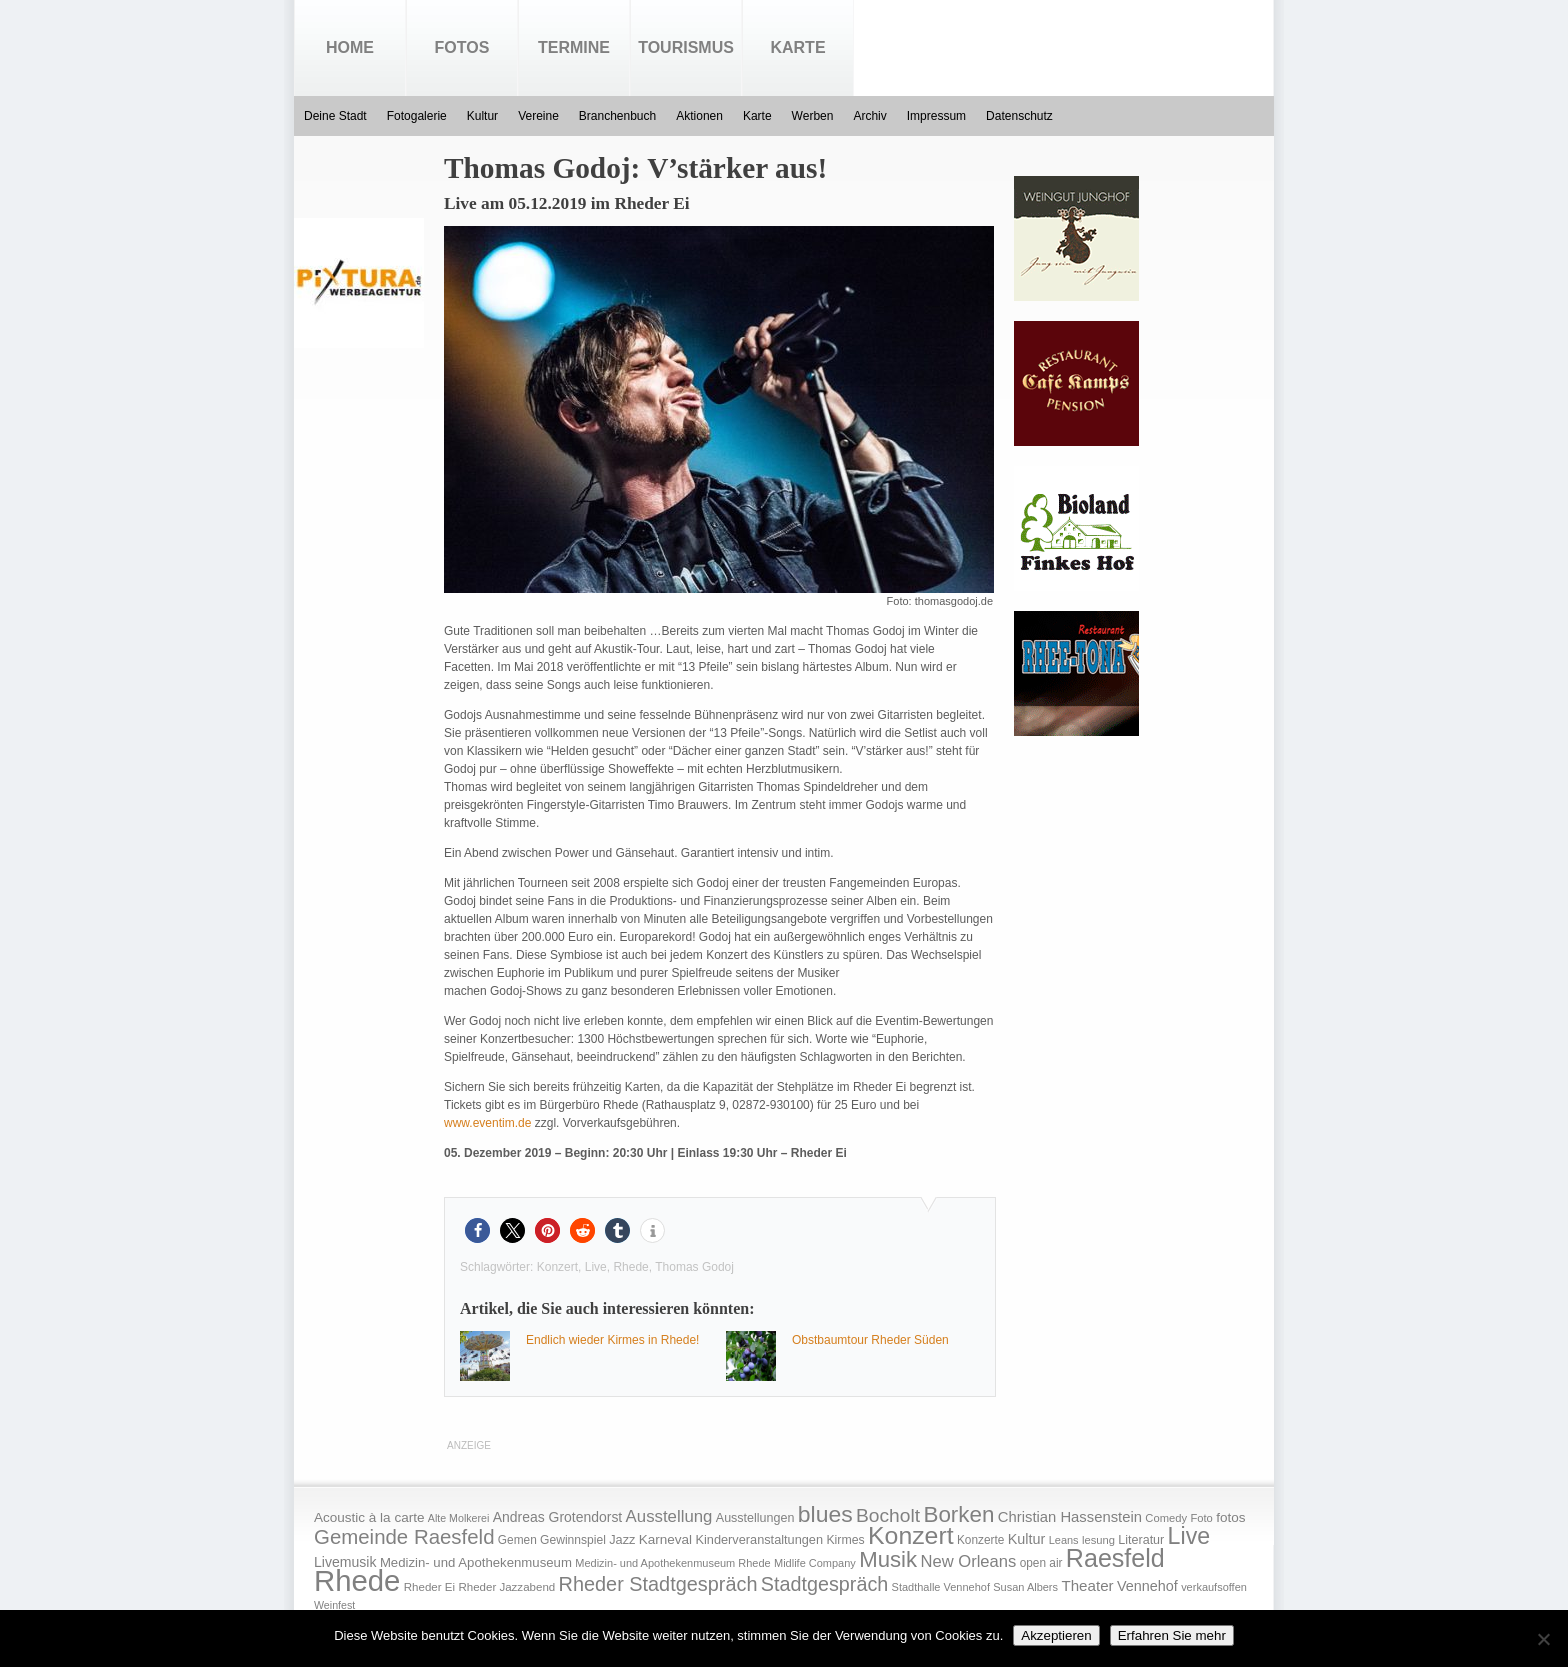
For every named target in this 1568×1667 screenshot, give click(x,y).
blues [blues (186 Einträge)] (825, 1514)
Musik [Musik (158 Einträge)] (888, 1559)
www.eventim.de (487, 1123)
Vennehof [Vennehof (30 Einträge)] (1147, 1586)
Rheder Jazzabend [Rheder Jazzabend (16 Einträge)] (506, 1587)
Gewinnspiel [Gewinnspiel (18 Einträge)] (573, 1540)
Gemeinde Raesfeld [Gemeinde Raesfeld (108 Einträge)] (404, 1537)
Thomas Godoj (694, 1267)
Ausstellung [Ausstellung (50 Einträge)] (669, 1516)
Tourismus (686, 47)
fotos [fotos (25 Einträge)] (1230, 1517)
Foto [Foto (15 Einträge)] (1201, 1518)
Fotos (462, 47)
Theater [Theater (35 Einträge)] (1087, 1585)
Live (596, 1267)
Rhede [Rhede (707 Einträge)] (357, 1580)
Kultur (482, 116)
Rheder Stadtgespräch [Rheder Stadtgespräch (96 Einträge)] (658, 1584)
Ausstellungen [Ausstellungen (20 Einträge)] (755, 1518)
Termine (574, 47)
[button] (477, 1230)
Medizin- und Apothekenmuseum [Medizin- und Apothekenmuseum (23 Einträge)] (476, 1562)
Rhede (630, 1267)
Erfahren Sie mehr (1172, 1635)
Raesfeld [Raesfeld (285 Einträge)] (1115, 1558)
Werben (813, 116)
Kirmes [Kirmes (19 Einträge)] (845, 1540)
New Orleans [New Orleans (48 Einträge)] (968, 1561)
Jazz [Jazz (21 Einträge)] (622, 1539)
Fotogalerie (417, 116)
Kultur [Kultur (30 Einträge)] (1027, 1539)
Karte (797, 47)
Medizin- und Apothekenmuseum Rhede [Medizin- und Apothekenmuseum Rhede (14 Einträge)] (672, 1563)
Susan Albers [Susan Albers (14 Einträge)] (1025, 1587)
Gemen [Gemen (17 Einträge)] (517, 1540)
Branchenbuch (617, 116)
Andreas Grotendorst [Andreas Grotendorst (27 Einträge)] (558, 1517)
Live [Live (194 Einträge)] (1189, 1536)
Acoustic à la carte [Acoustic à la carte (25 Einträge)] (369, 1517)
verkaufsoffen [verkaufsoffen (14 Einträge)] (1214, 1587)
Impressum (936, 116)
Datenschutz (1019, 116)
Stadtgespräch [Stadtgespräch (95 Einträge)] (824, 1584)
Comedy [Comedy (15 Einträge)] (1166, 1518)
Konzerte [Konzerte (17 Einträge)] (980, 1540)
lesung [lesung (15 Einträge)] (1098, 1540)
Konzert (557, 1267)
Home (350, 47)
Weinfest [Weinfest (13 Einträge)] (334, 1605)
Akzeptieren (1056, 1635)
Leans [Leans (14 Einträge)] (1064, 1540)
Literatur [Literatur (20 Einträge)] (1141, 1540)
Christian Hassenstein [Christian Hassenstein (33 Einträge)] (1070, 1517)
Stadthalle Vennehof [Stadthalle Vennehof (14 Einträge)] (941, 1587)
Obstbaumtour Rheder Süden (870, 1340)
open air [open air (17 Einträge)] (1041, 1563)
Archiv (869, 116)
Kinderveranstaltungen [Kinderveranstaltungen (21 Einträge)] (759, 1539)
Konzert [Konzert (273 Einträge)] (911, 1535)
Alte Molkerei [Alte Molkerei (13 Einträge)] (459, 1518)
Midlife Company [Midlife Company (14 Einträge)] (815, 1563)
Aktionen (699, 116)
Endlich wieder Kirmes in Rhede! (612, 1340)
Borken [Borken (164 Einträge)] (958, 1514)
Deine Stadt (335, 116)
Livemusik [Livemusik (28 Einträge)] (345, 1562)
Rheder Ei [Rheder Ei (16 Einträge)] (429, 1587)
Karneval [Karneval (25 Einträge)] (665, 1539)
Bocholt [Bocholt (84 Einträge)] (888, 1515)
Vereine (538, 116)
